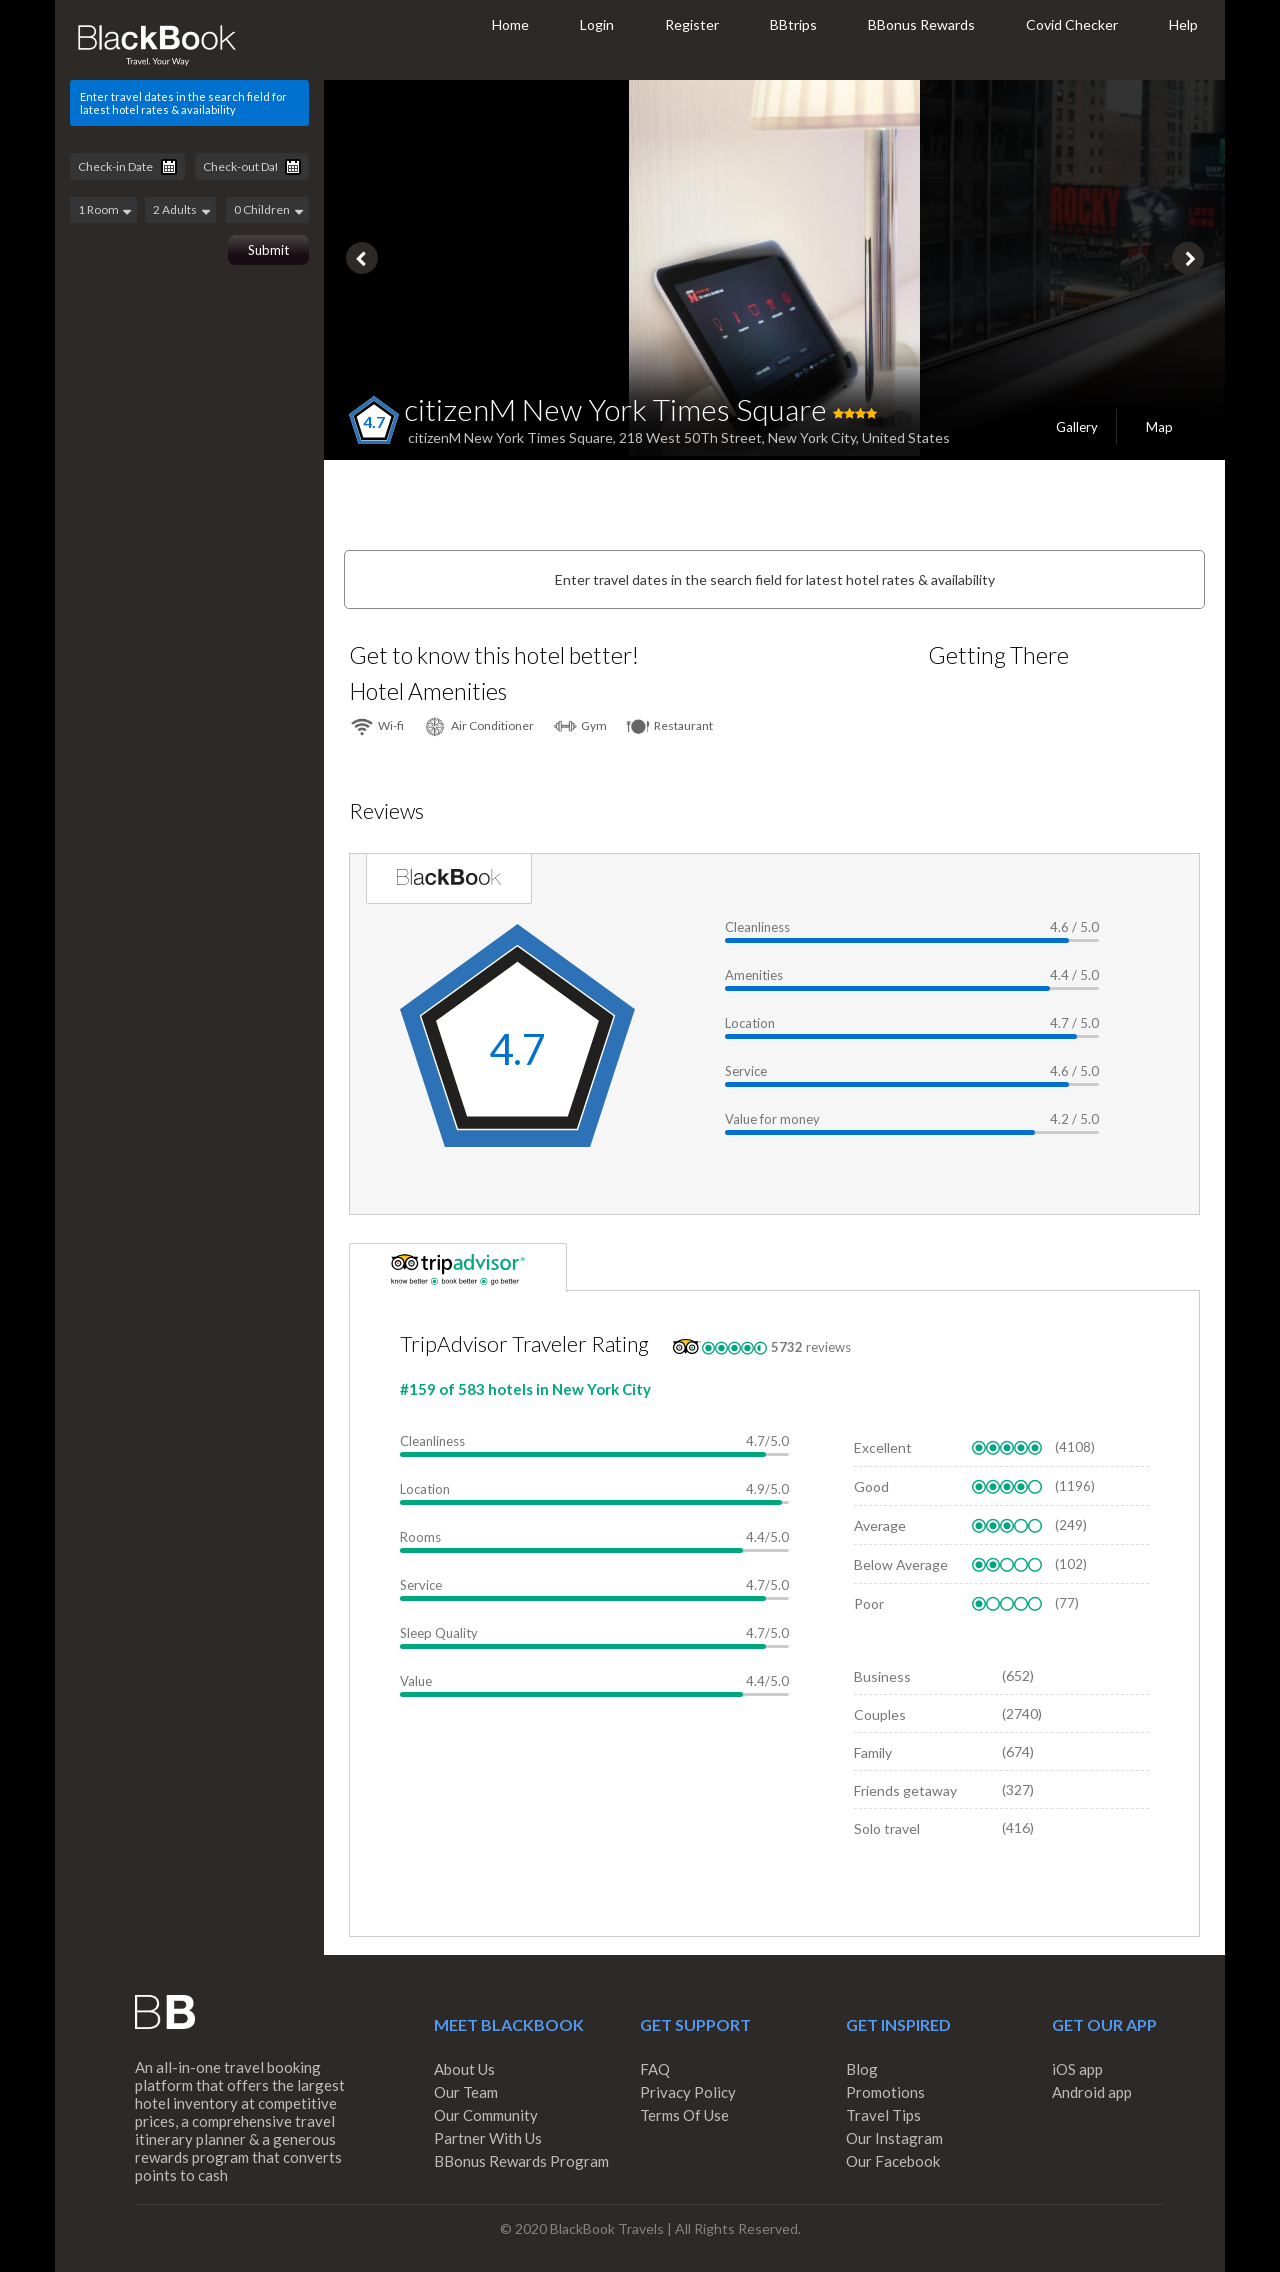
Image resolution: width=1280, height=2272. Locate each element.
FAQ (655, 2069)
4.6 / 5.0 (1074, 927)
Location (750, 1023)
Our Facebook (893, 2161)
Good (871, 1486)
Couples (880, 1714)
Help (1183, 24)
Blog (862, 2069)
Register (692, 24)
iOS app (1077, 2069)
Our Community (486, 2115)
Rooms (420, 1537)
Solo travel (887, 1828)
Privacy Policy (688, 2092)
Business (882, 1676)
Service (746, 1071)
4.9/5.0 (767, 1489)
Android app (1092, 2092)
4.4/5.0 (767, 1537)
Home (510, 24)
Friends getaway (905, 1790)
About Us (464, 2069)
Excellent (883, 1447)
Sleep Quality (439, 1633)
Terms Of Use (684, 2115)
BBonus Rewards (921, 24)
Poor (869, 1603)
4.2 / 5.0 (1074, 1119)
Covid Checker (1072, 24)
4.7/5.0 (767, 1441)
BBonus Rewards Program (521, 2161)
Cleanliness (757, 927)
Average (880, 1525)
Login (597, 24)
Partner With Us (488, 2138)
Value (416, 1681)
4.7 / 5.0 (1074, 1023)
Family (873, 1752)
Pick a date (169, 167)
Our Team (466, 2092)
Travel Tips (883, 2115)
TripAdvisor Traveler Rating (524, 1343)
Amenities (754, 975)
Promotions (885, 2092)
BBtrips (793, 24)
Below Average (901, 1564)
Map (1159, 427)
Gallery (1077, 427)
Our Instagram (894, 2138)
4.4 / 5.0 (1074, 975)
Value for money (772, 1119)
